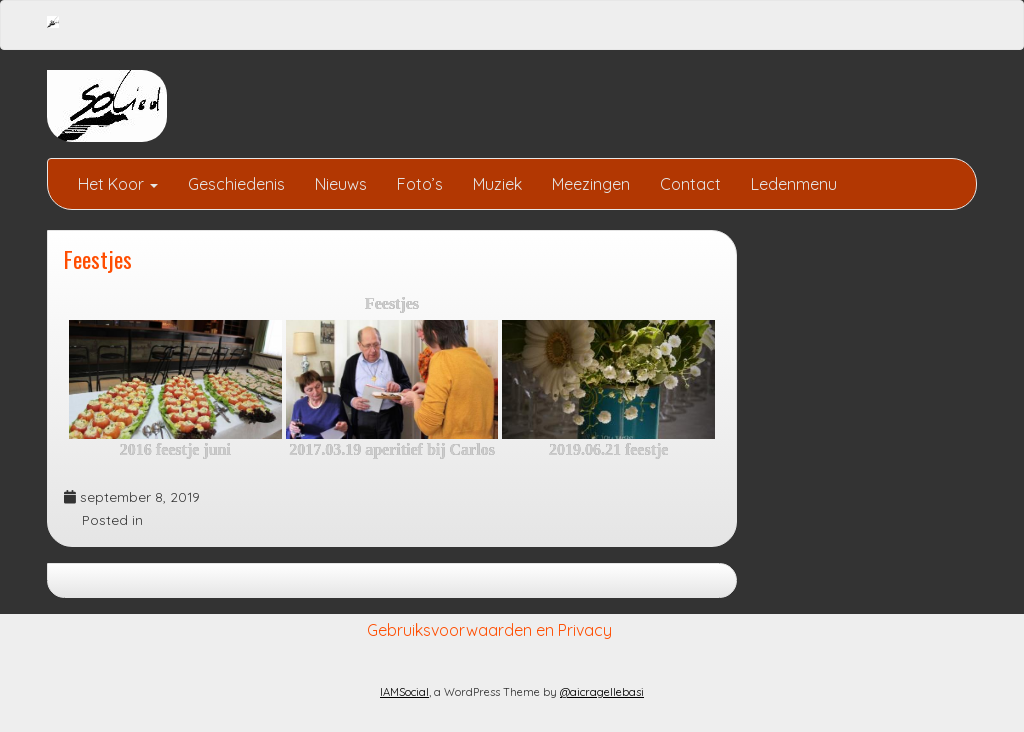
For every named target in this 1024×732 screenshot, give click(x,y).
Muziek (497, 184)
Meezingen (591, 184)
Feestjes (98, 258)
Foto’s (420, 184)
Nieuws (341, 184)
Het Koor (118, 184)
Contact (690, 184)
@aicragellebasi (602, 692)
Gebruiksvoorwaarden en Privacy (489, 630)
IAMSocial (404, 692)
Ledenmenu (794, 184)
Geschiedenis (236, 184)
